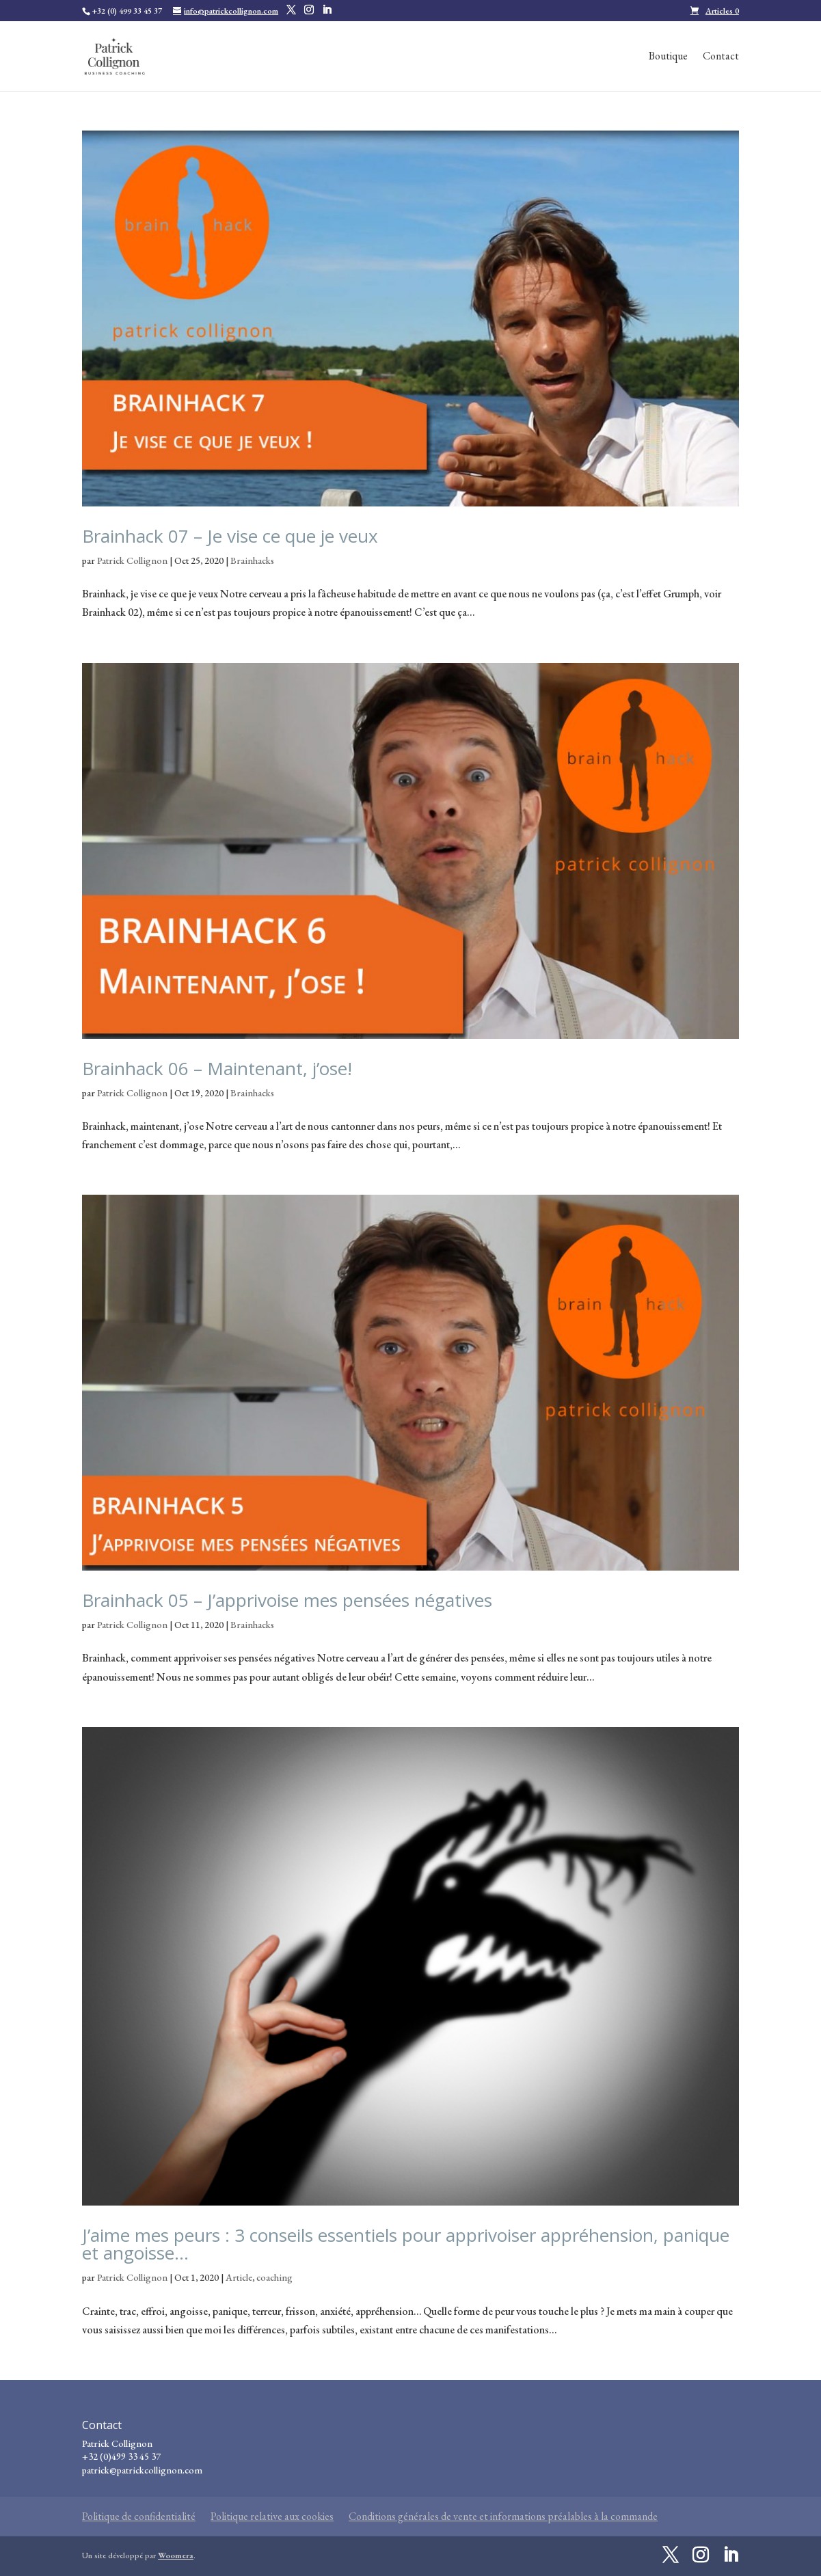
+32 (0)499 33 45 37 (121, 2456)
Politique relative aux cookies (272, 2516)
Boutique (668, 57)
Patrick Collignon (132, 560)
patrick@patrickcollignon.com (142, 2470)
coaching (274, 2277)
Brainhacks (252, 560)
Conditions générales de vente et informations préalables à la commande (503, 2516)
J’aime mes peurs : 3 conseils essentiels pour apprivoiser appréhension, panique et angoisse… (405, 2244)
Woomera (175, 2555)
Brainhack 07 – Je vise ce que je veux (230, 536)
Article (239, 2277)
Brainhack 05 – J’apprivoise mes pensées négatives (287, 1600)
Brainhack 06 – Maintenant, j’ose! (217, 1068)
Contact (721, 57)
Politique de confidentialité (139, 2516)
